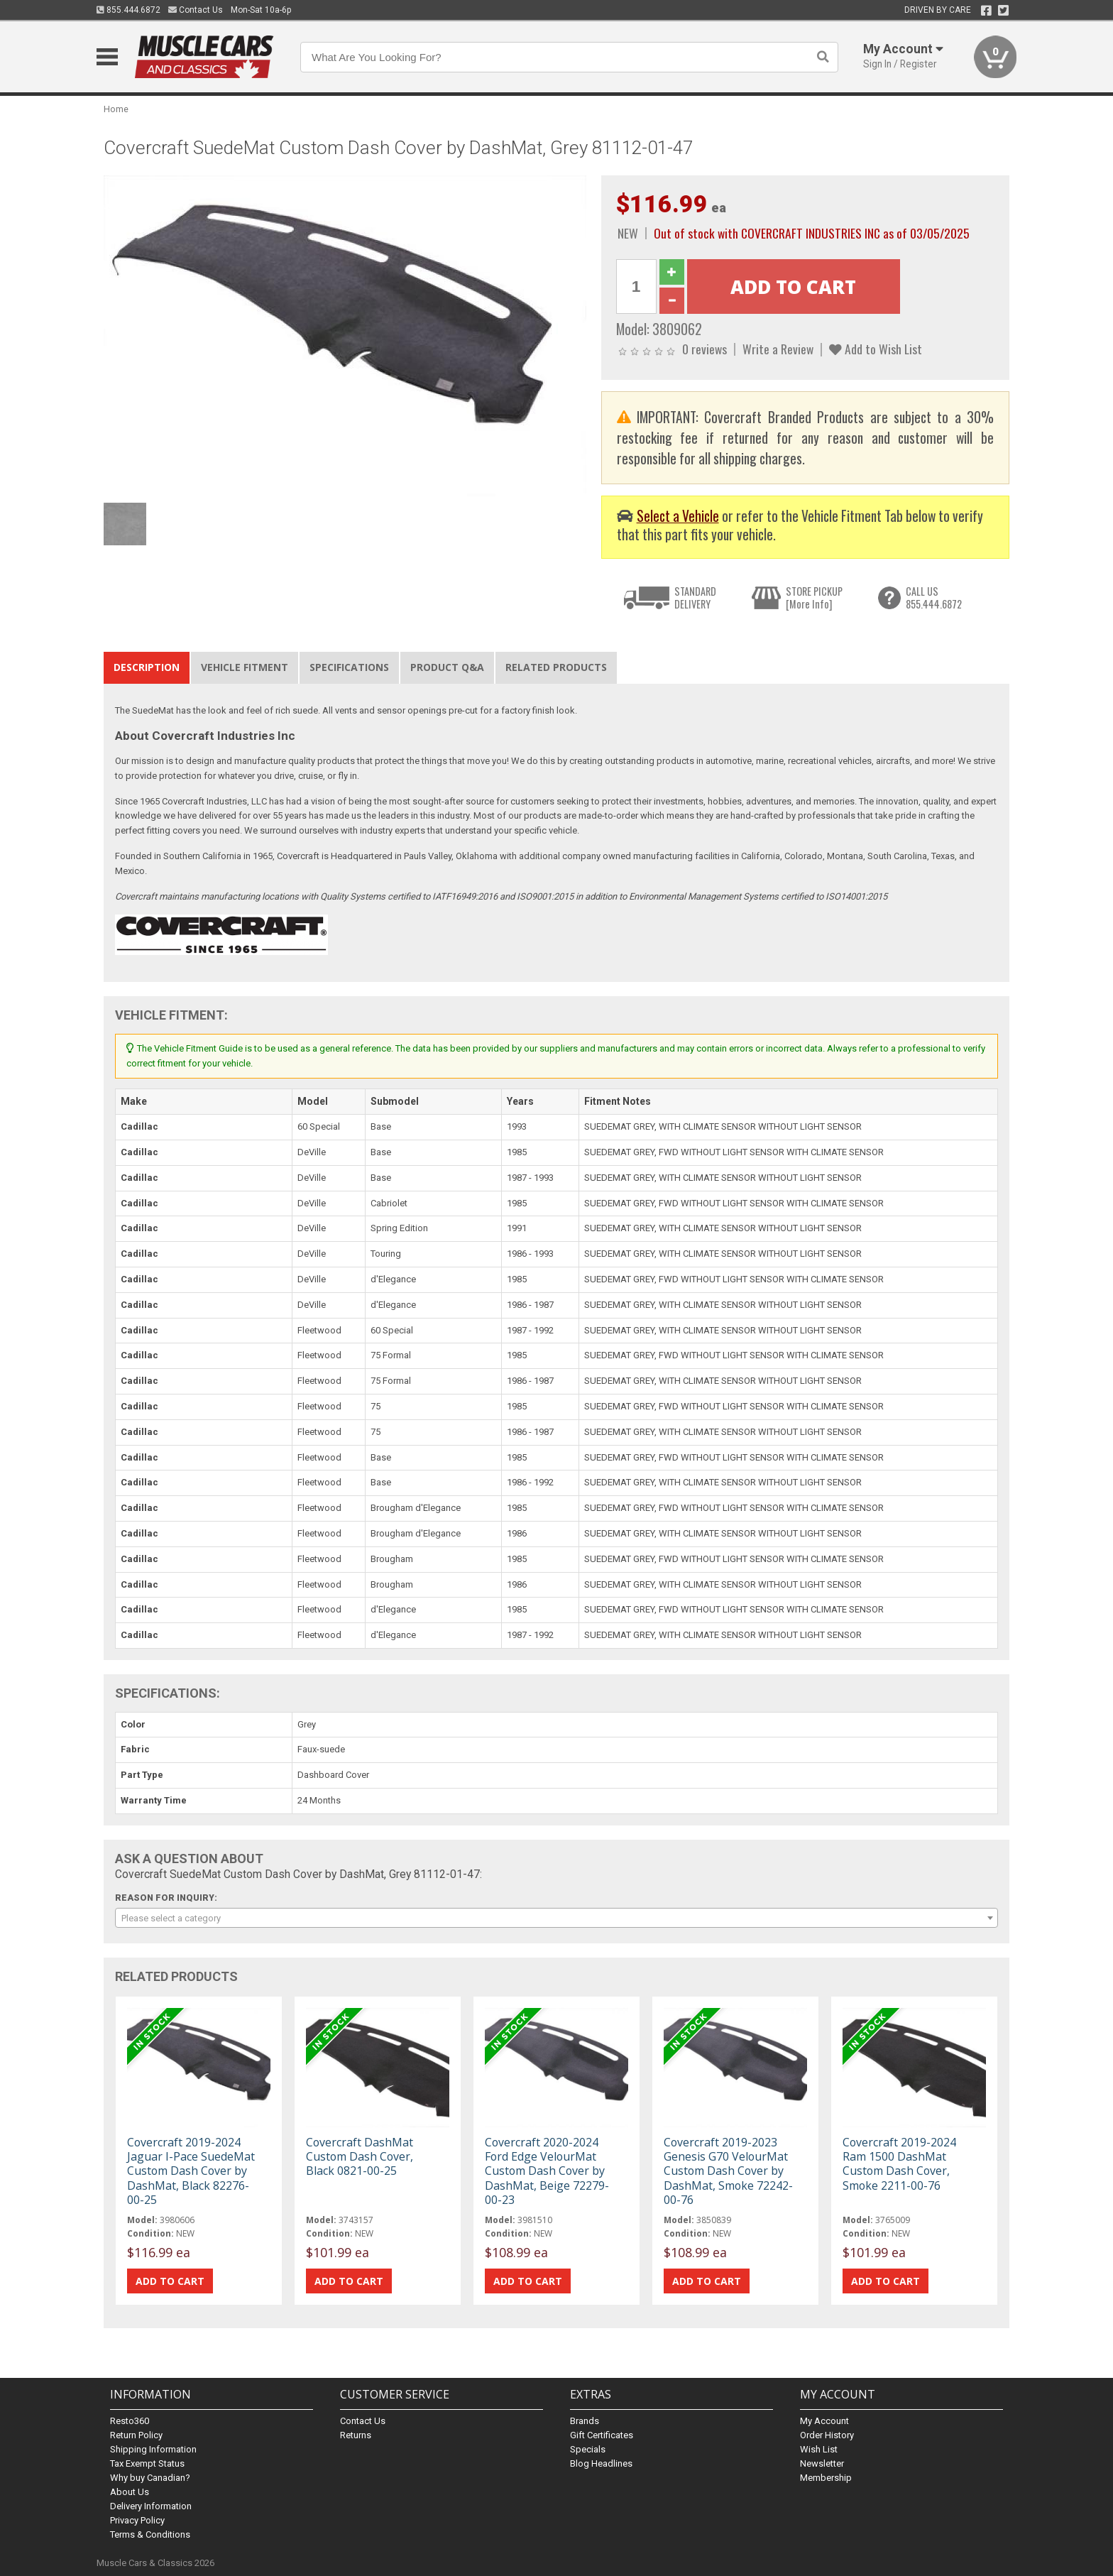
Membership (826, 2477)
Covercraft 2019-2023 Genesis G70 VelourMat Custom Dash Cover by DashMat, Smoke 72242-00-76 (728, 2170)
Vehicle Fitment (244, 667)
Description (147, 667)
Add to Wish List (875, 348)
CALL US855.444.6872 (934, 597)
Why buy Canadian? (150, 2477)
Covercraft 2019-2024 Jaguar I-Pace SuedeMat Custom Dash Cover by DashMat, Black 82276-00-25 (191, 2170)
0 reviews (704, 348)
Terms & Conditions (150, 2534)
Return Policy (136, 2435)
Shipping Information (153, 2449)
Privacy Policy (137, 2520)
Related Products (556, 667)
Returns (355, 2435)
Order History (827, 2435)
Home (116, 109)
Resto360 (129, 2421)
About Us (129, 2492)
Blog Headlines (601, 2463)
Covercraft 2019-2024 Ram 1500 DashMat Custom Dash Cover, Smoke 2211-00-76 (899, 2163)
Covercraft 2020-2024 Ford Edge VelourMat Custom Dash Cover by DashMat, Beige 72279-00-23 (547, 2170)
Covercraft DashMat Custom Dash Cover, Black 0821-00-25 (359, 2156)
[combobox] (556, 1918)
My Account (824, 2421)
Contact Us (195, 10)
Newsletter (822, 2463)
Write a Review (777, 348)
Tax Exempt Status (147, 2463)
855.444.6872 (128, 10)
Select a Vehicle (678, 516)
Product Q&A (447, 667)
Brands (584, 2421)
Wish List (819, 2449)
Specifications (349, 667)
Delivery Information (151, 2506)
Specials (587, 2449)
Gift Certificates (601, 2435)
